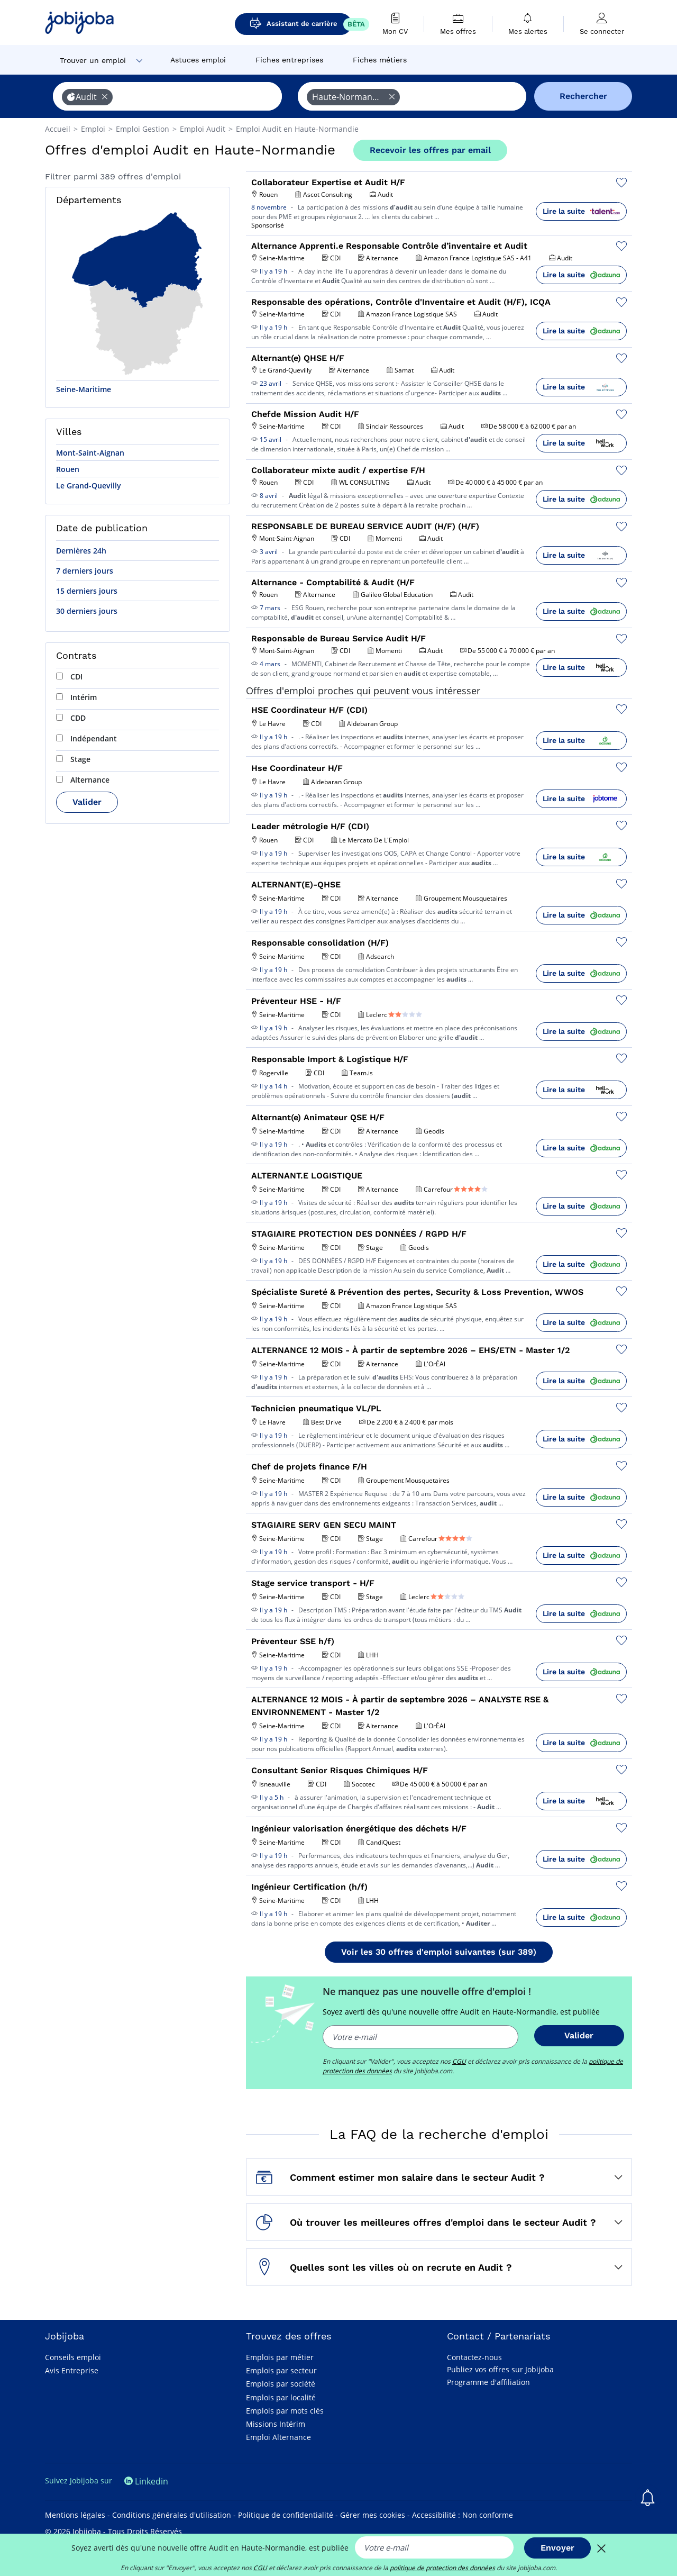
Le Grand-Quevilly (88, 485)
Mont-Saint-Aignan (90, 453)
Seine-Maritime (83, 389)
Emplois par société (280, 2384)
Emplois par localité (281, 2397)
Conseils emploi (73, 2357)
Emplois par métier (280, 2357)
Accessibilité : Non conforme (462, 2515)
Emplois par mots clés (285, 2411)
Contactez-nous (474, 2357)
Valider (87, 802)
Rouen (67, 469)
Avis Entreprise (71, 2370)
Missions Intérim (275, 2424)
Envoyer (557, 2548)
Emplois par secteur (281, 2370)
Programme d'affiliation (488, 2382)
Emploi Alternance (278, 2437)
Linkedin (146, 2481)
